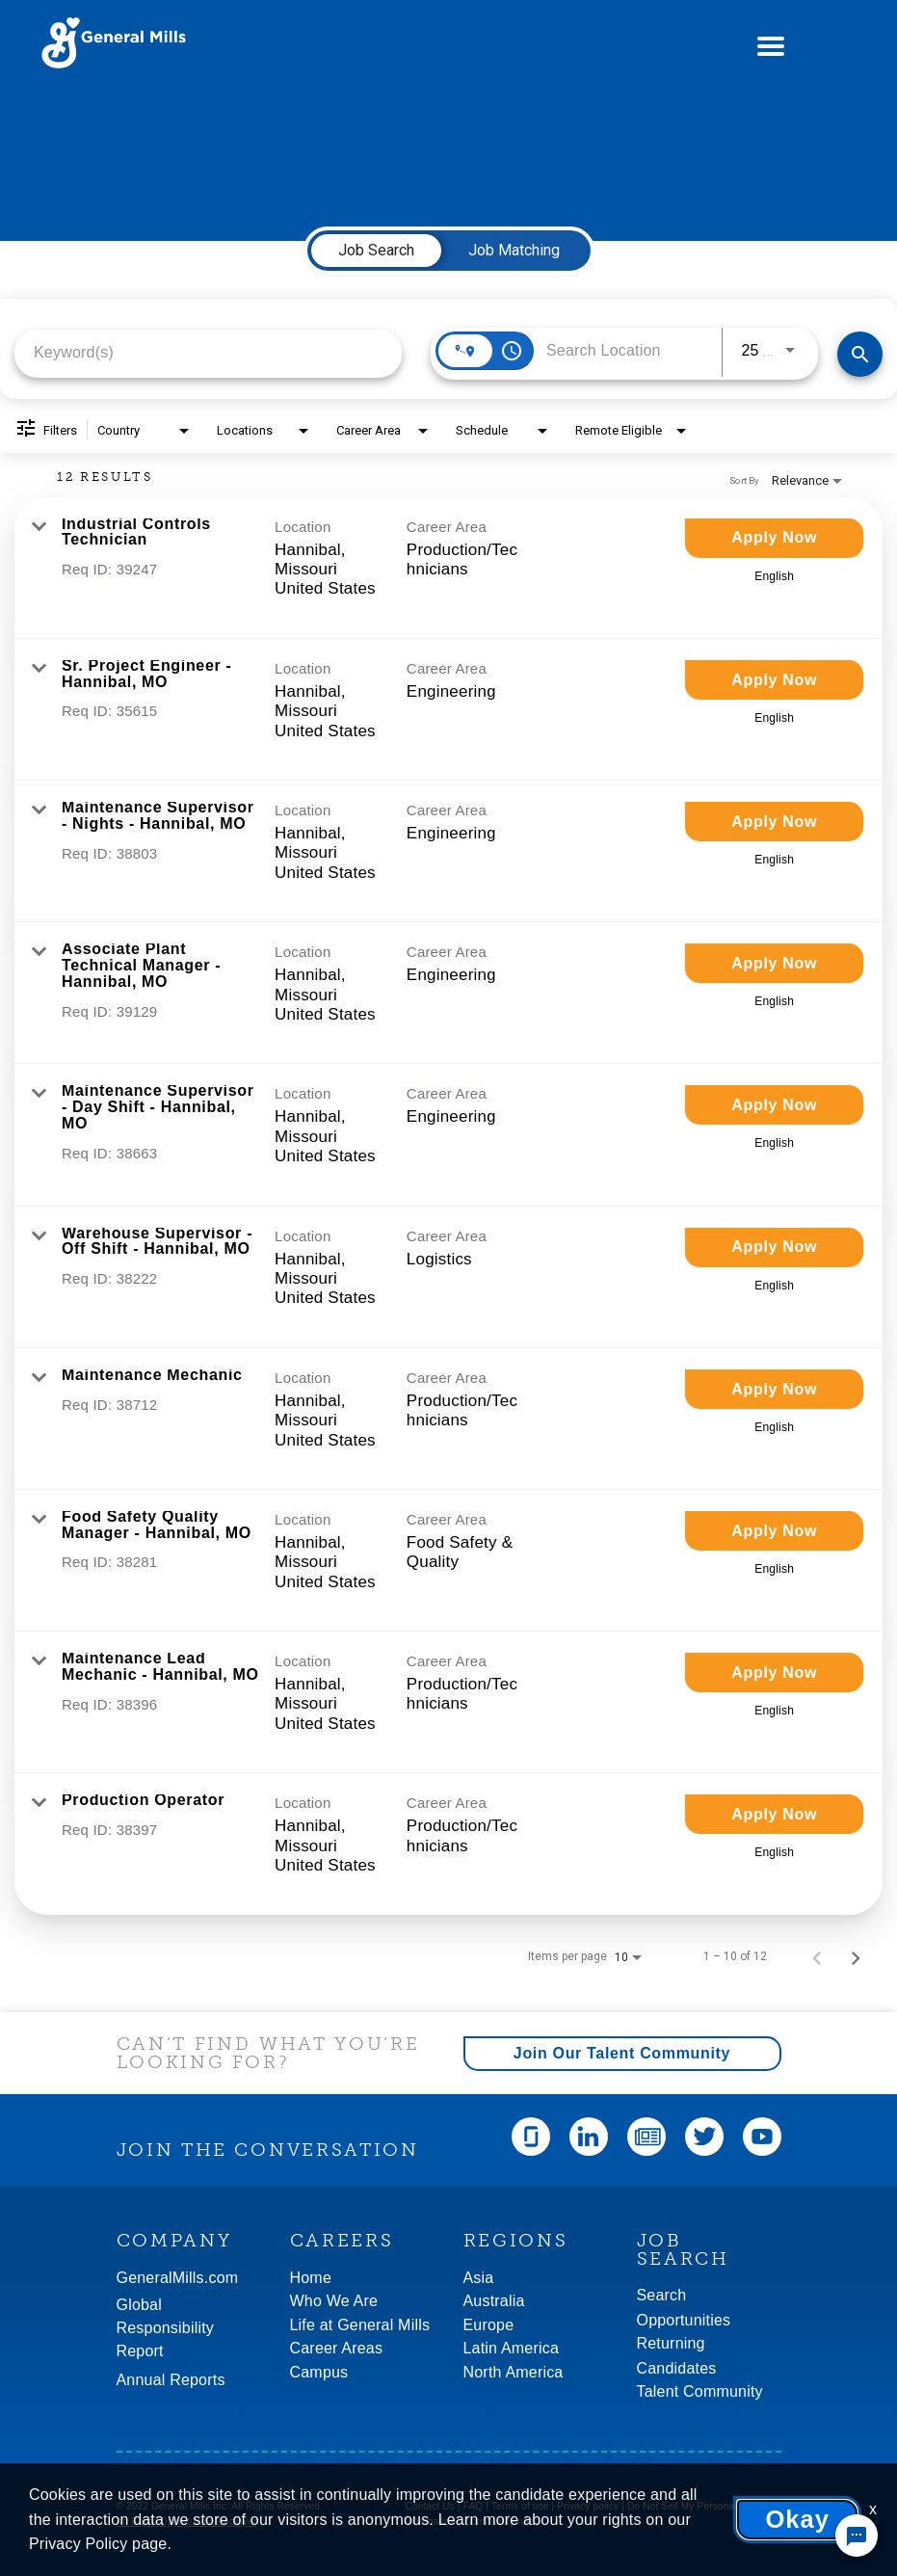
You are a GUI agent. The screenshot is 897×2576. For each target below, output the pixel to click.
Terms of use (520, 2506)
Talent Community (700, 2391)
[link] (448, 568)
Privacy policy (588, 2506)
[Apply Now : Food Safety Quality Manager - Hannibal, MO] (774, 1531)
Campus (319, 2372)
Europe (488, 2325)
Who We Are (334, 2301)
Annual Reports (171, 2380)
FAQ (473, 2506)
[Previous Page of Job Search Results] (817, 1956)
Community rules (502, 2521)
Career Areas (336, 2348)
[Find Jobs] (860, 354)
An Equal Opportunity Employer (187, 2521)
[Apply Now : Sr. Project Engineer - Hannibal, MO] (774, 680)
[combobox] (208, 352)
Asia (478, 2278)
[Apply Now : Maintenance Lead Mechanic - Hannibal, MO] (774, 1672)
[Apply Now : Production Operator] (774, 1814)
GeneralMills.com (178, 2278)
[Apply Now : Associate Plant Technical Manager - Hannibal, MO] (774, 963)
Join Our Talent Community (622, 2053)
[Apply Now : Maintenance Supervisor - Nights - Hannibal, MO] (774, 821)
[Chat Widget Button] (856, 2535)
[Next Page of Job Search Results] (855, 1956)
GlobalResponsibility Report (166, 2328)
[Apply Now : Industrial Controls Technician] (774, 538)
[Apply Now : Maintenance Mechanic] (774, 1389)
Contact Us (430, 2506)
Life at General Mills (360, 2325)
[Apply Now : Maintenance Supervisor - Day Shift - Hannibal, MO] (774, 1105)
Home (310, 2278)
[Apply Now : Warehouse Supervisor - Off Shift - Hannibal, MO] (774, 1247)
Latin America (511, 2348)
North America (513, 2372)
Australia (494, 2301)
